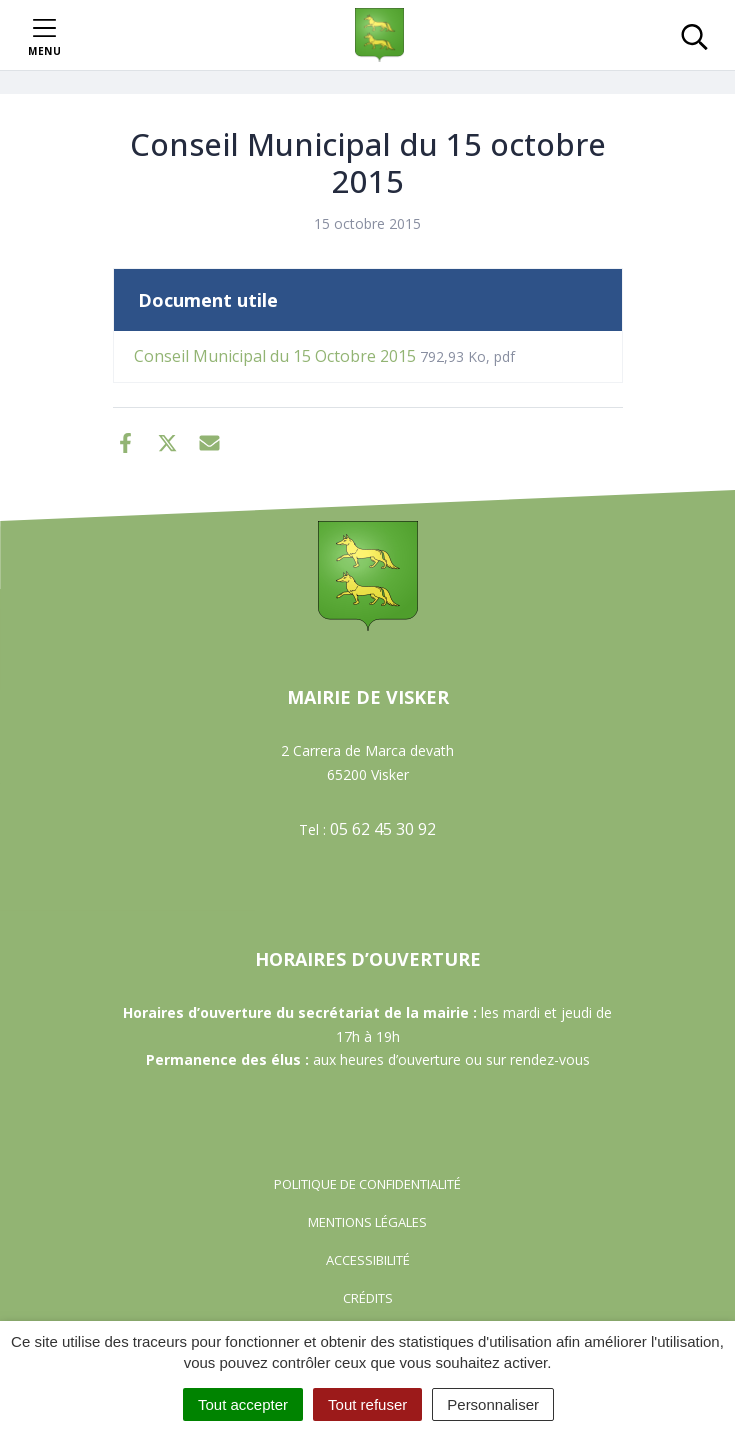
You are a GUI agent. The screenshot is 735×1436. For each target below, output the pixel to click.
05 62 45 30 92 (383, 829)
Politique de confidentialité (367, 1184)
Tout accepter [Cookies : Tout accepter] (243, 1404)
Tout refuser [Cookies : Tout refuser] (367, 1404)
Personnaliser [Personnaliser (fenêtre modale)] (493, 1404)
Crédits (368, 1298)
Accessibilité (368, 1260)
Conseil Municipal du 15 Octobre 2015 (324, 356)
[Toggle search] (694, 35)
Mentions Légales (367, 1222)
